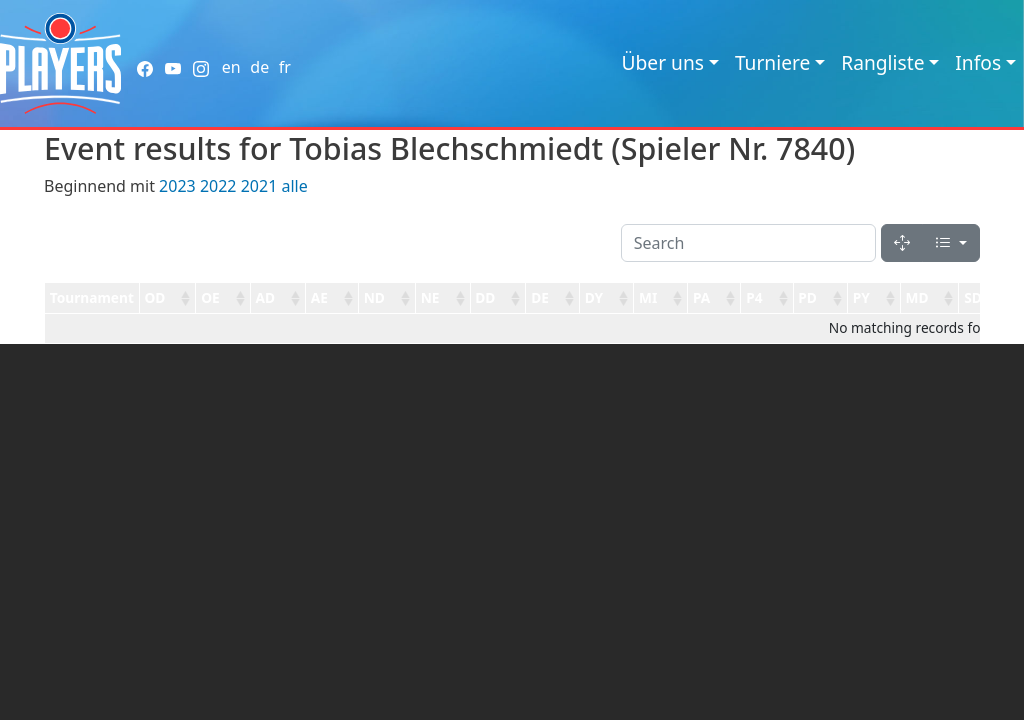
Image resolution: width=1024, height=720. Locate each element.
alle (294, 186)
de (259, 67)
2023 (177, 186)
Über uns (663, 62)
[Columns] (951, 243)
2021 (259, 186)
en (231, 67)
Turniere (772, 62)
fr (285, 67)
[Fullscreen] (902, 243)
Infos (978, 62)
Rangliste (882, 62)
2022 (218, 186)
